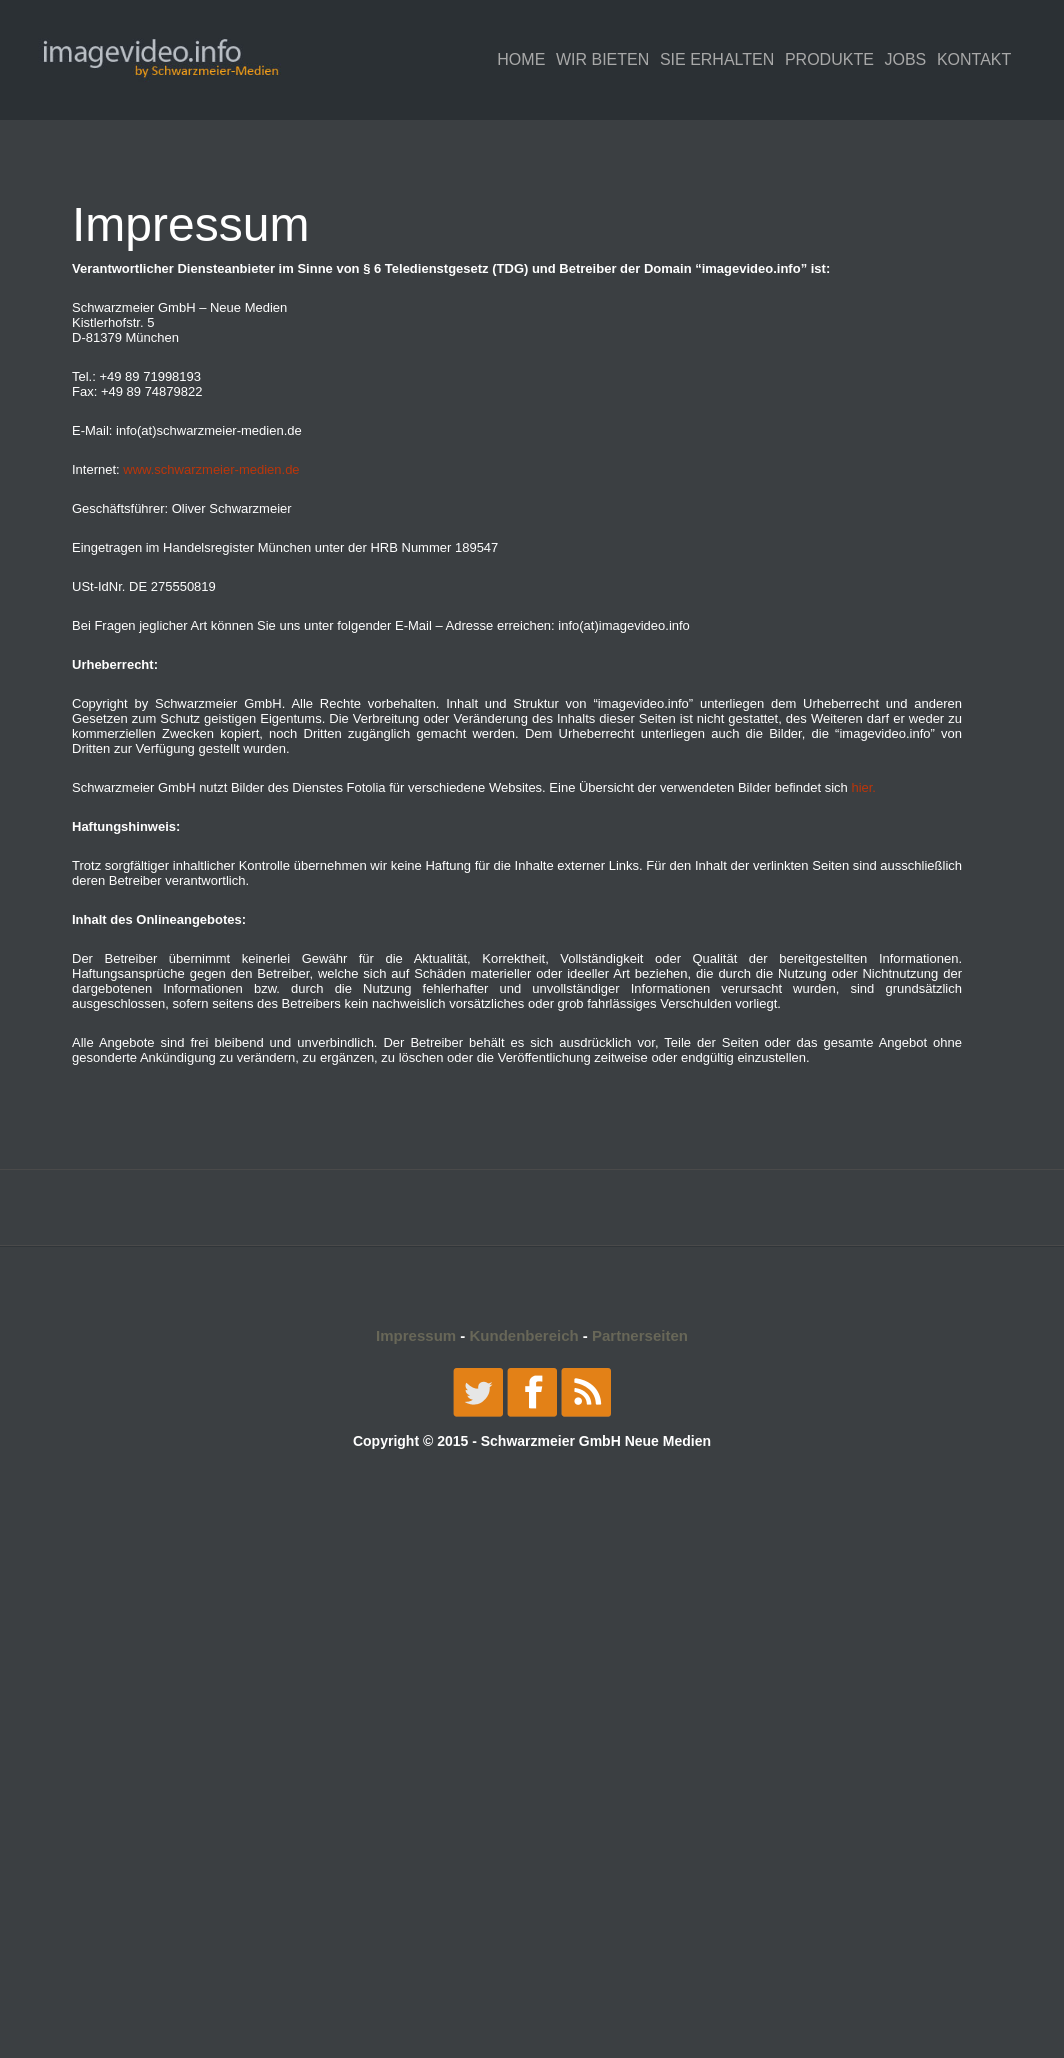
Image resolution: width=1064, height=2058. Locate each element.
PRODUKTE (829, 59)
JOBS (905, 59)
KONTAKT (974, 59)
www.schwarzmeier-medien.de (211, 469)
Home (521, 59)
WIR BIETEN (602, 59)
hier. (863, 787)
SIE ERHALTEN (717, 59)
